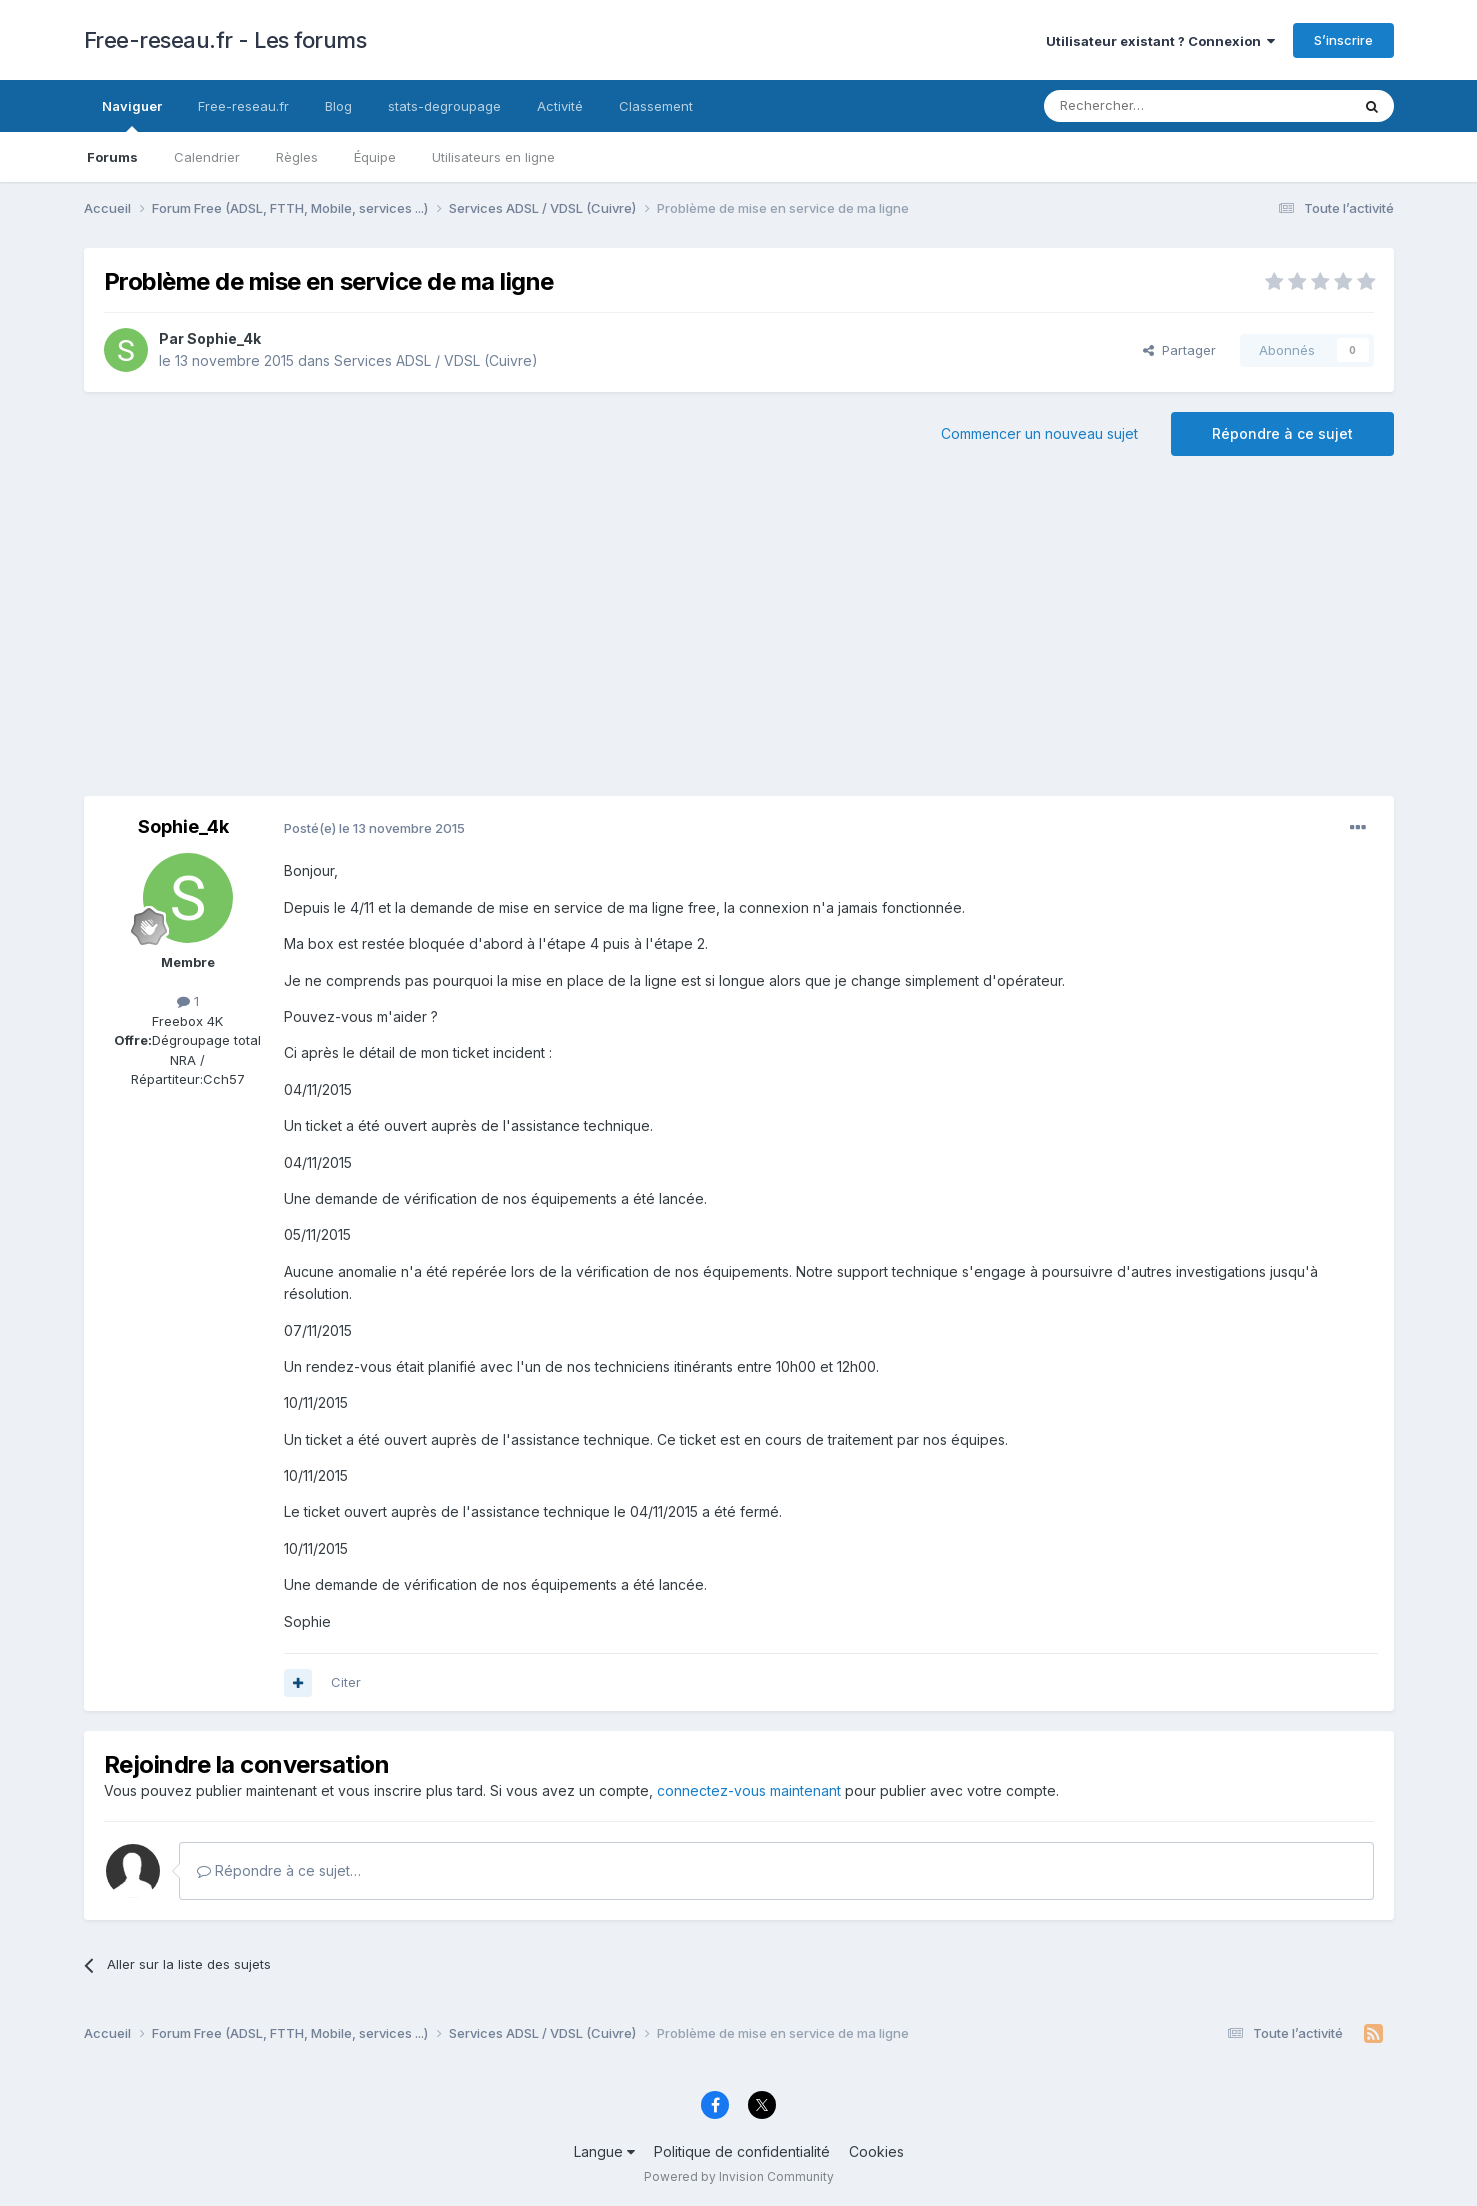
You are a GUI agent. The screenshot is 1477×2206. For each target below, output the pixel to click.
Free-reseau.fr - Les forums (225, 40)
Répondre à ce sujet (1282, 433)
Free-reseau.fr (243, 106)
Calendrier (207, 157)
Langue (604, 2151)
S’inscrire (1343, 40)
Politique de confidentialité (742, 2151)
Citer (346, 1682)
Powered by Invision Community (739, 2176)
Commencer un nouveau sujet (1039, 433)
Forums (112, 157)
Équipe (375, 157)
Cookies (876, 2151)
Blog (338, 106)
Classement (656, 106)
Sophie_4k (224, 338)
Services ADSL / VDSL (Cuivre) (436, 360)
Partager (1179, 350)
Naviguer (132, 115)
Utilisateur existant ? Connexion (1160, 41)
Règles (297, 157)
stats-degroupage (444, 106)
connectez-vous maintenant (749, 1790)
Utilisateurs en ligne (493, 157)
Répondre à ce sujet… (279, 1870)
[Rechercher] (1153, 106)
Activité (560, 106)
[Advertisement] (739, 636)
